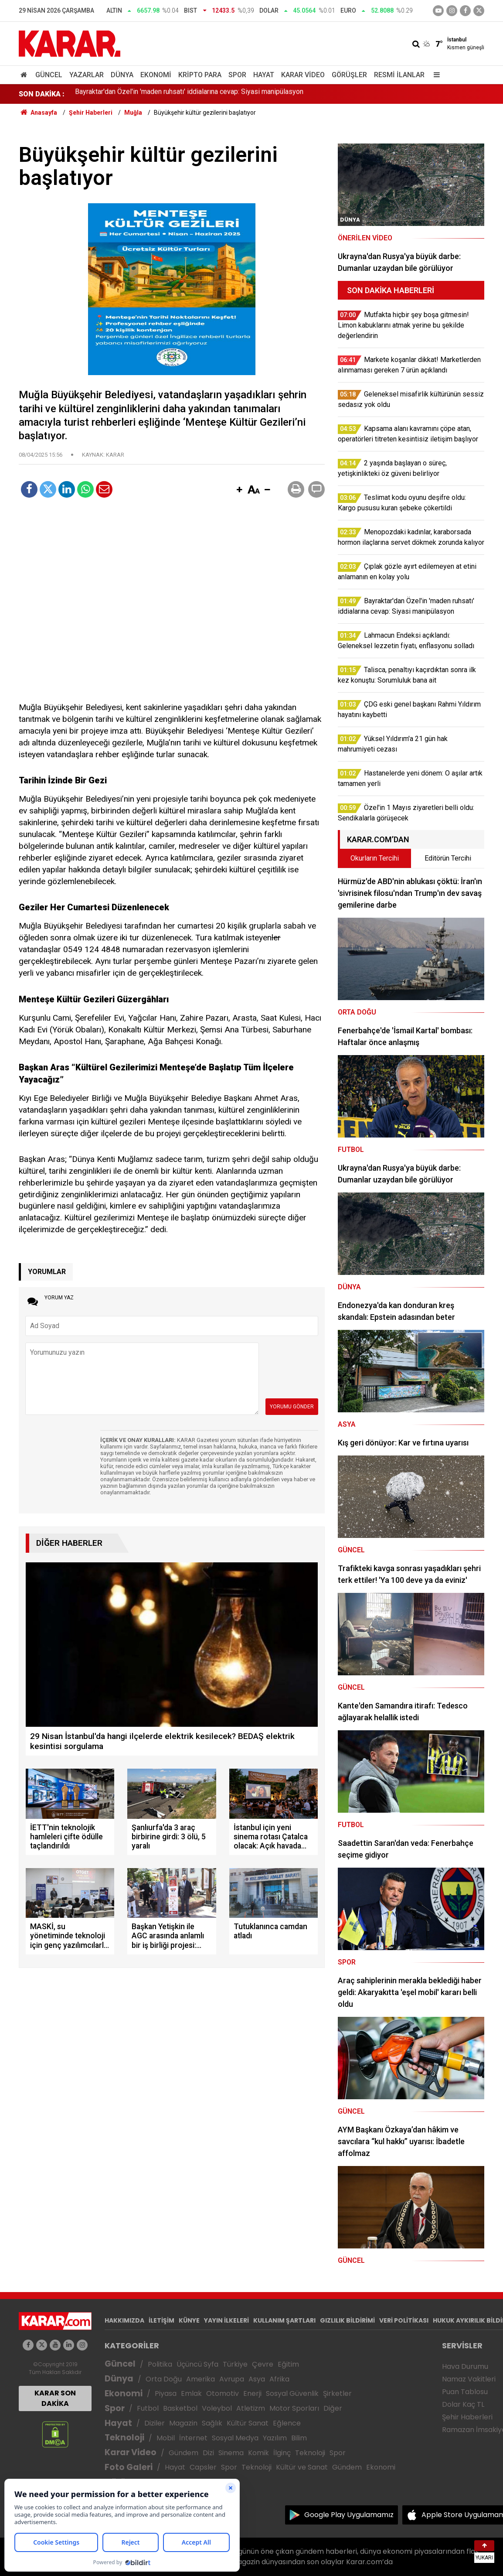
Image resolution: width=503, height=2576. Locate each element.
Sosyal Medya (235, 2438)
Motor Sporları (294, 2408)
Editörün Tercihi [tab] (448, 858)
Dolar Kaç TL (463, 2404)
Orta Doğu (164, 2379)
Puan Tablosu (465, 2392)
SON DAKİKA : (42, 94)
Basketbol (180, 2408)
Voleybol (217, 2408)
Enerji (252, 2393)
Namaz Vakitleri (469, 2379)
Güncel (48, 75)
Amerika (200, 2379)
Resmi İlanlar (399, 75)
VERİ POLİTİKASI (403, 2320)
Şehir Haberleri (467, 2417)
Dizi (208, 2453)
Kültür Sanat (247, 2423)
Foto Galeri (129, 2467)
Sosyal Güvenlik (292, 2393)
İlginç (282, 2453)
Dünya (122, 75)
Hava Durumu (465, 2366)
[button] (239, 490)
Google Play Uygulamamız (349, 2515)
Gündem (183, 2453)
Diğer (332, 2408)
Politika (160, 2364)
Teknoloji (124, 2437)
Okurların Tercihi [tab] (374, 858)
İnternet (193, 2438)
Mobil (165, 2438)
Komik (258, 2453)
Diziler (154, 2423)
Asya (256, 2379)
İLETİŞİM (161, 2320)
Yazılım (275, 2438)
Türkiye (235, 2364)
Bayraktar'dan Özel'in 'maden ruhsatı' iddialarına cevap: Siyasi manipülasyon (189, 94)
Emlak (191, 2393)
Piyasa (166, 2393)
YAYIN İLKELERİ (226, 2320)
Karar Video (303, 75)
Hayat (263, 75)
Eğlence (287, 2423)
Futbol (148, 2408)
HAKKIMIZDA (124, 2320)
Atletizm (250, 2408)
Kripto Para (199, 75)
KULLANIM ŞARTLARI (284, 2320)
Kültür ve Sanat (302, 2467)
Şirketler (337, 2393)
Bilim (299, 2438)
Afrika (279, 2379)
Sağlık (212, 2423)
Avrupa (231, 2379)
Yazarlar (86, 75)
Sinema (231, 2453)
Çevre (262, 2364)
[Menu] (434, 75)
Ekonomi (155, 75)
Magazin (183, 2423)
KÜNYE (189, 2320)
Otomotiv (222, 2393)
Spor (237, 75)
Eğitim (288, 2364)
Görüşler (349, 75)
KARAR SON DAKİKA (55, 2398)
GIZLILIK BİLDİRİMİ (347, 2320)
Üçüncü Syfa (197, 2364)
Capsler (203, 2467)
